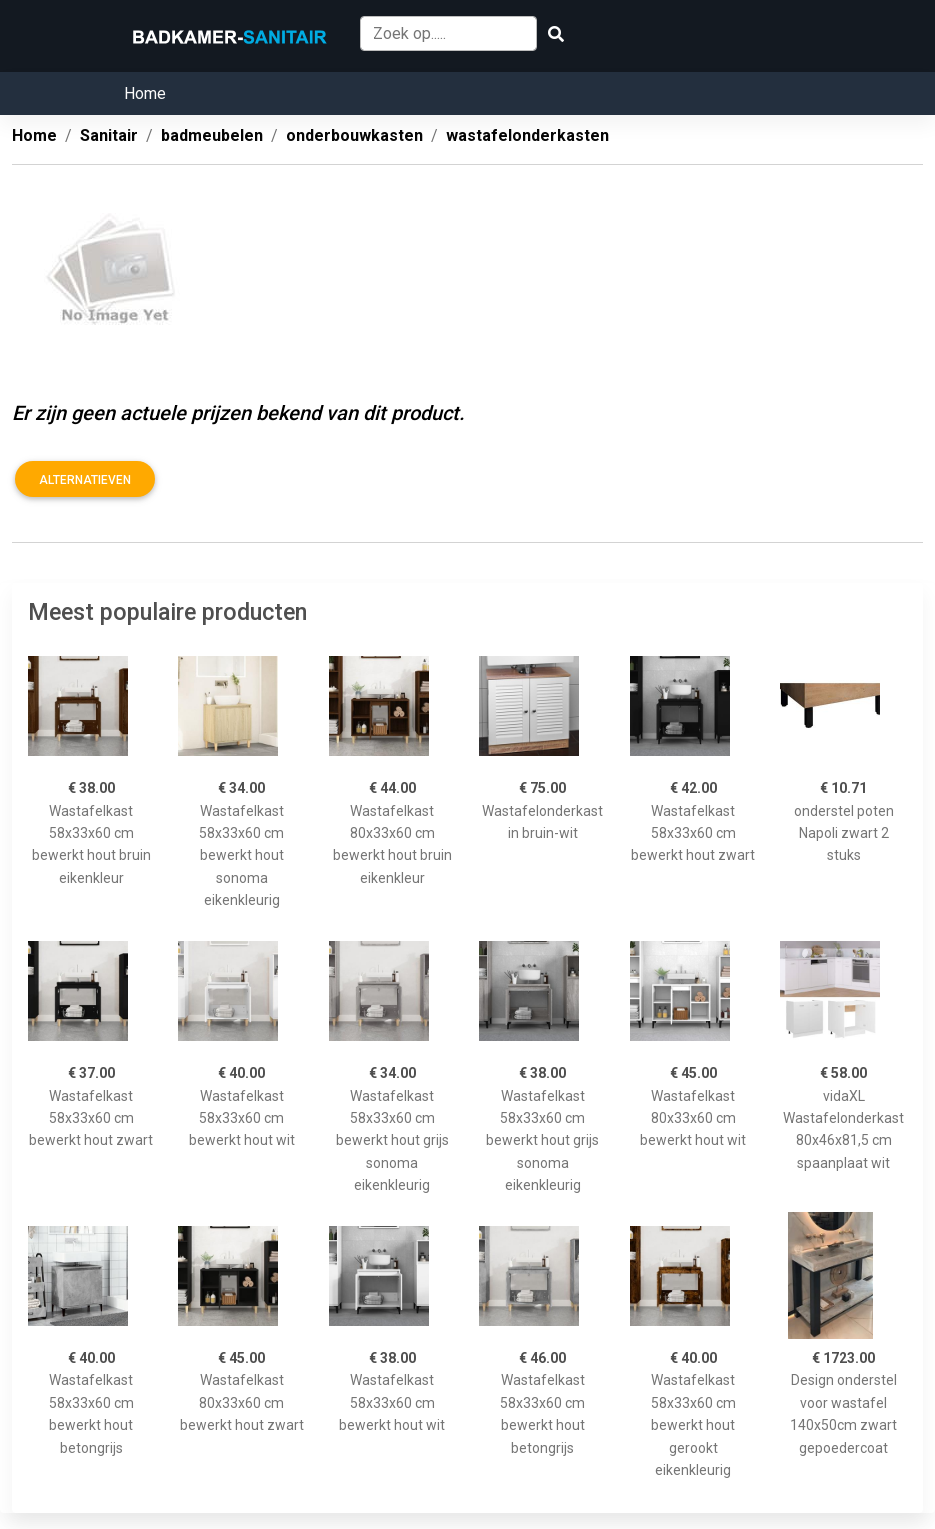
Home (145, 93)
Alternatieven (85, 480)
